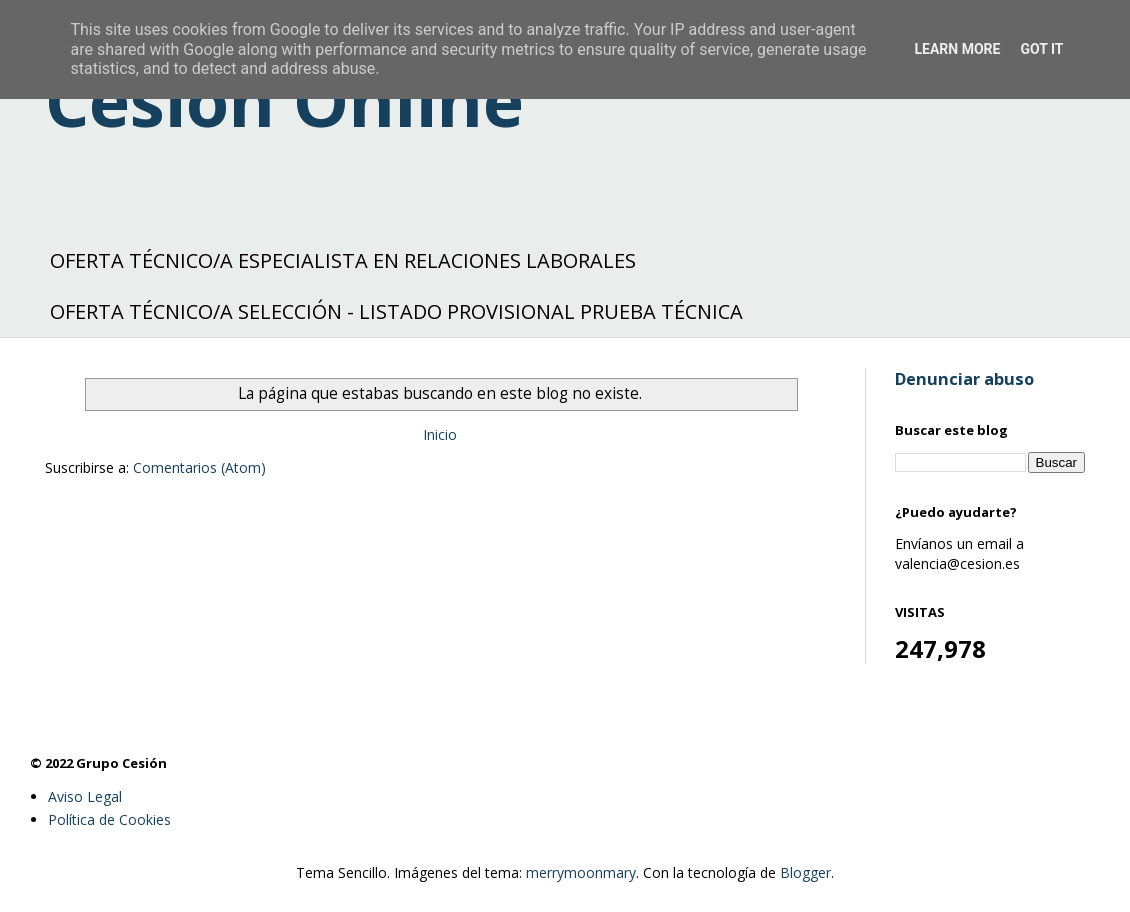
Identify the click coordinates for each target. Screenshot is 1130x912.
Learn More (957, 49)
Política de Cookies (109, 819)
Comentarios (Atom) (199, 467)
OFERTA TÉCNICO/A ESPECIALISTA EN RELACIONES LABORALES (343, 260)
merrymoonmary (581, 872)
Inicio (440, 434)
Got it (1041, 49)
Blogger (805, 872)
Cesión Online (284, 100)
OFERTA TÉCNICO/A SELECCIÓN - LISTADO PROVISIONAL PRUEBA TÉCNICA (396, 311)
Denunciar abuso (964, 379)
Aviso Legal (85, 796)
